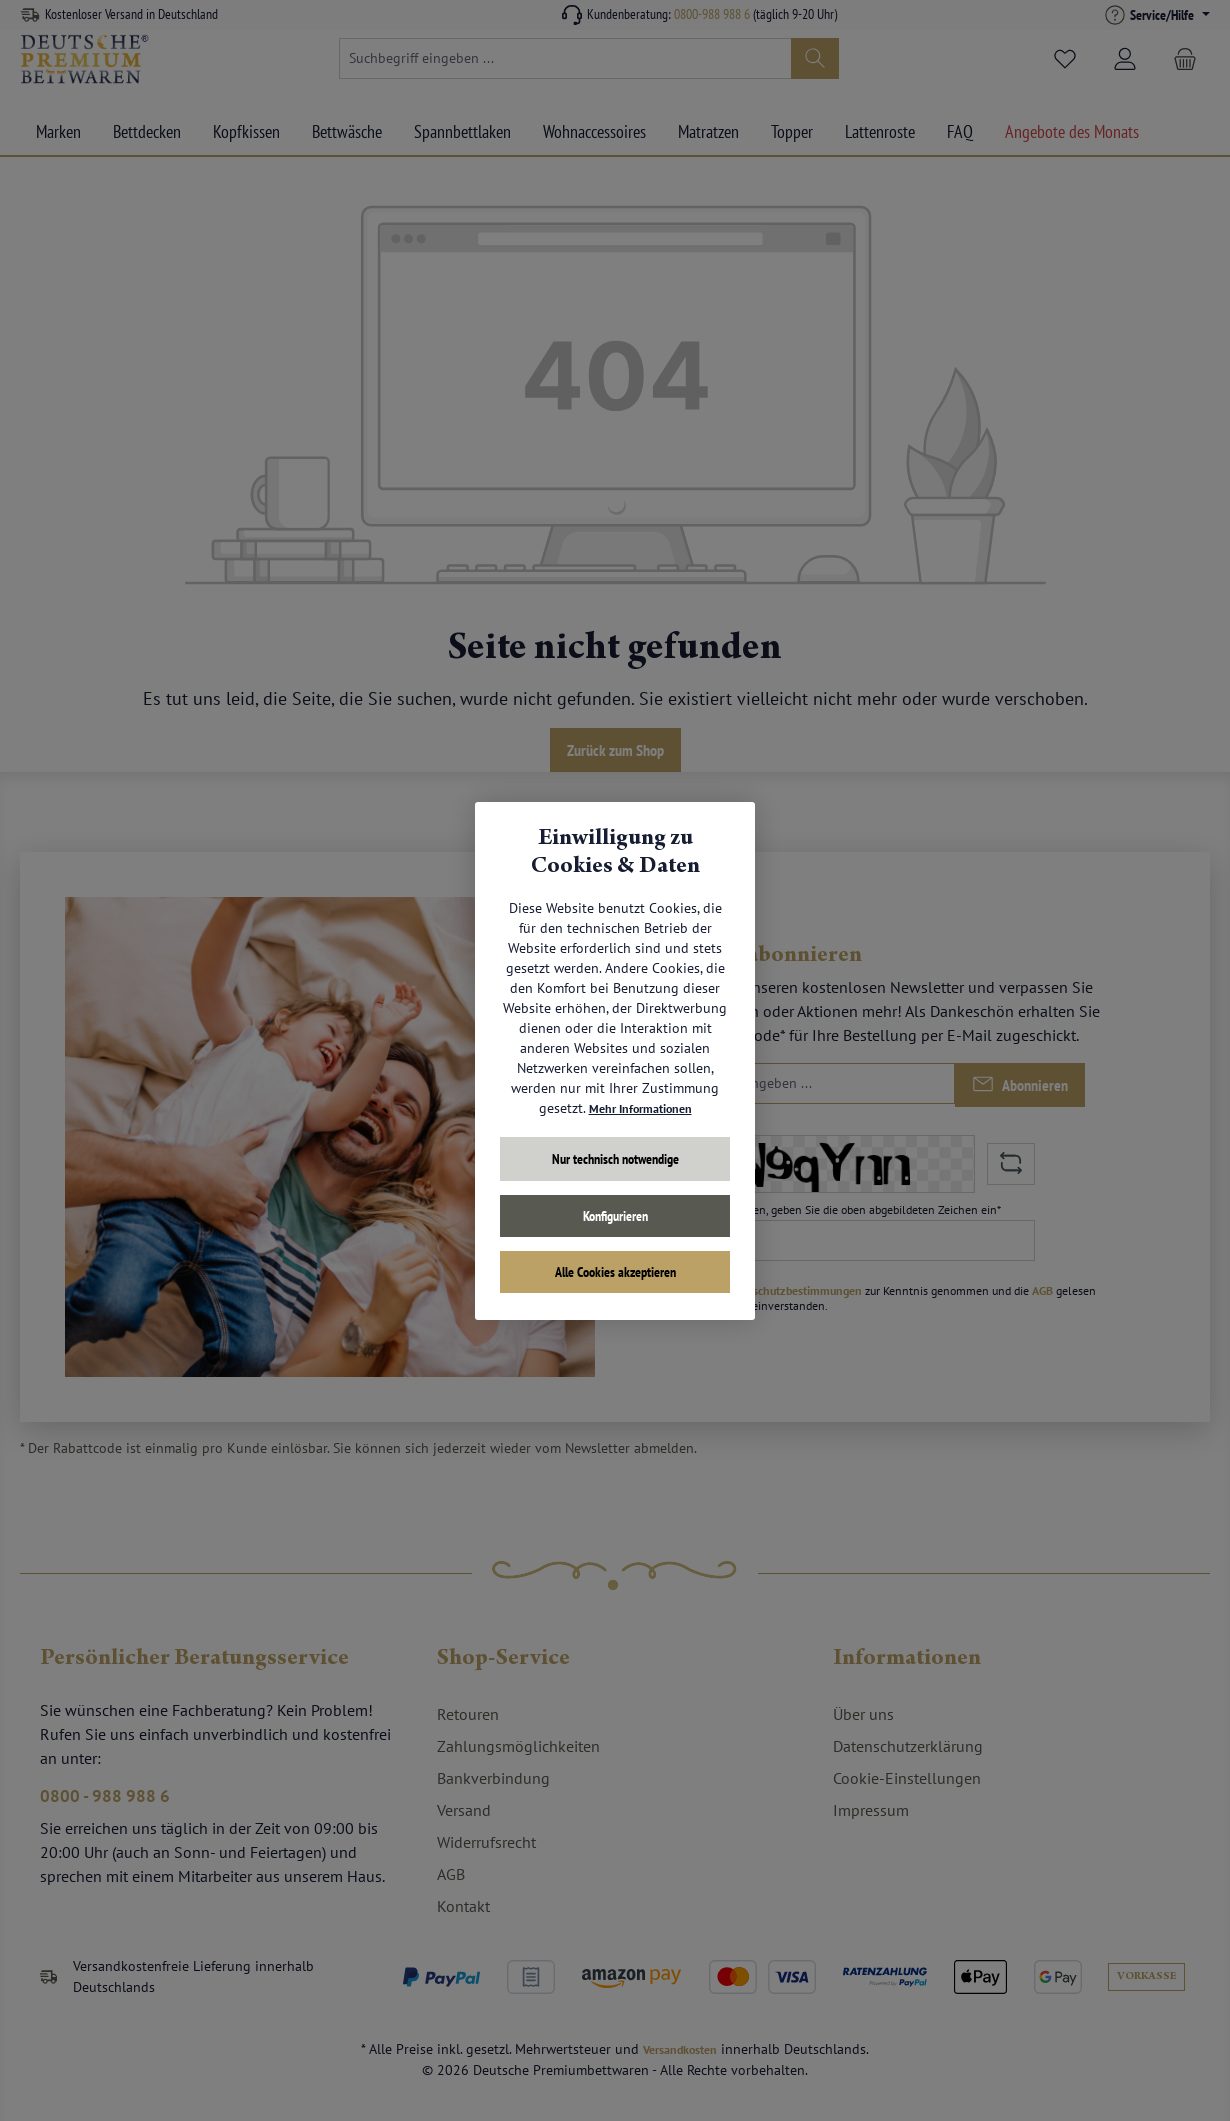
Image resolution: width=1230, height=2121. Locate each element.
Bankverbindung (493, 1778)
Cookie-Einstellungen (907, 1778)
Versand (464, 1810)
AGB (1042, 1290)
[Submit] (1020, 1085)
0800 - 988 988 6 (112, 1801)
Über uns (863, 1714)
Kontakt (463, 1906)
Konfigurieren (615, 1216)
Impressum (871, 1810)
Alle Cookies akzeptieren (615, 1272)
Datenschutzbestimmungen (792, 1290)
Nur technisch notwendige (615, 1159)
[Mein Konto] (1125, 59)
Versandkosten (680, 2049)
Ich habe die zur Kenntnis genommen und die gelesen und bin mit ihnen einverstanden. (877, 1298)
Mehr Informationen (640, 1108)
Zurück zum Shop (615, 750)
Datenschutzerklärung (908, 1746)
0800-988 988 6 (712, 14)
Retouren (468, 1714)
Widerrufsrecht (486, 1842)
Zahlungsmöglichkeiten (518, 1746)
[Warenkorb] (1185, 59)
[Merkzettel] (1065, 59)
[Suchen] (815, 58)
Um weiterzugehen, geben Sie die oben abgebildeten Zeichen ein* (835, 1209)
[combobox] (565, 58)
